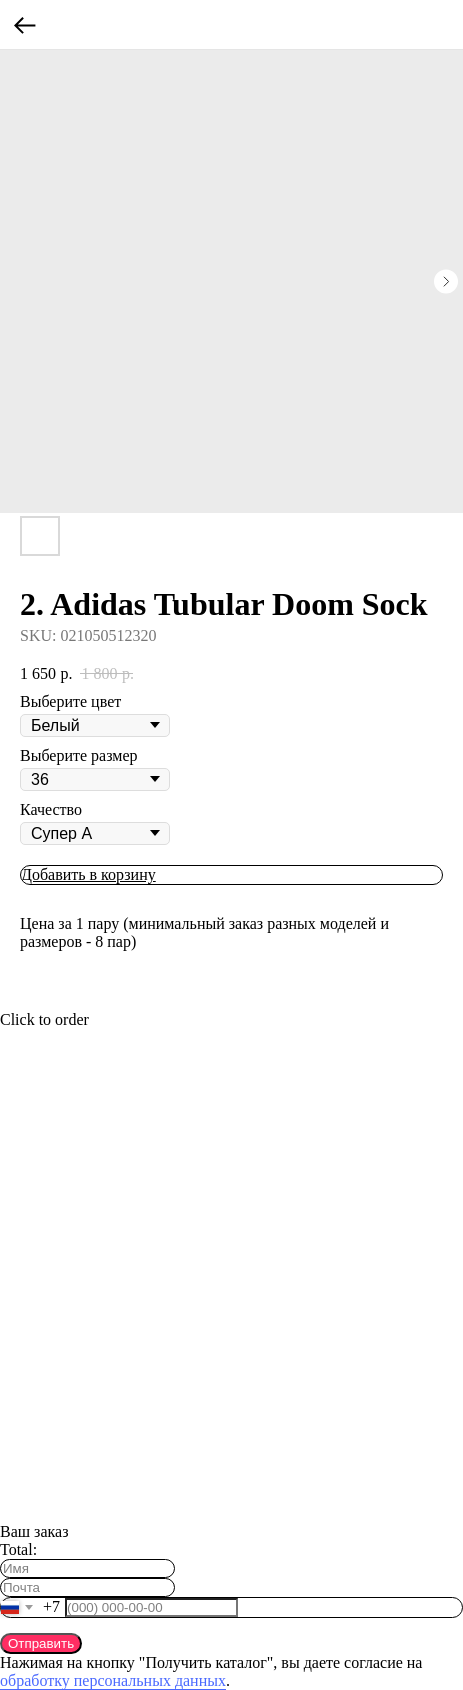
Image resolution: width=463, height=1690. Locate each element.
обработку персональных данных (113, 1680)
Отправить (41, 1643)
